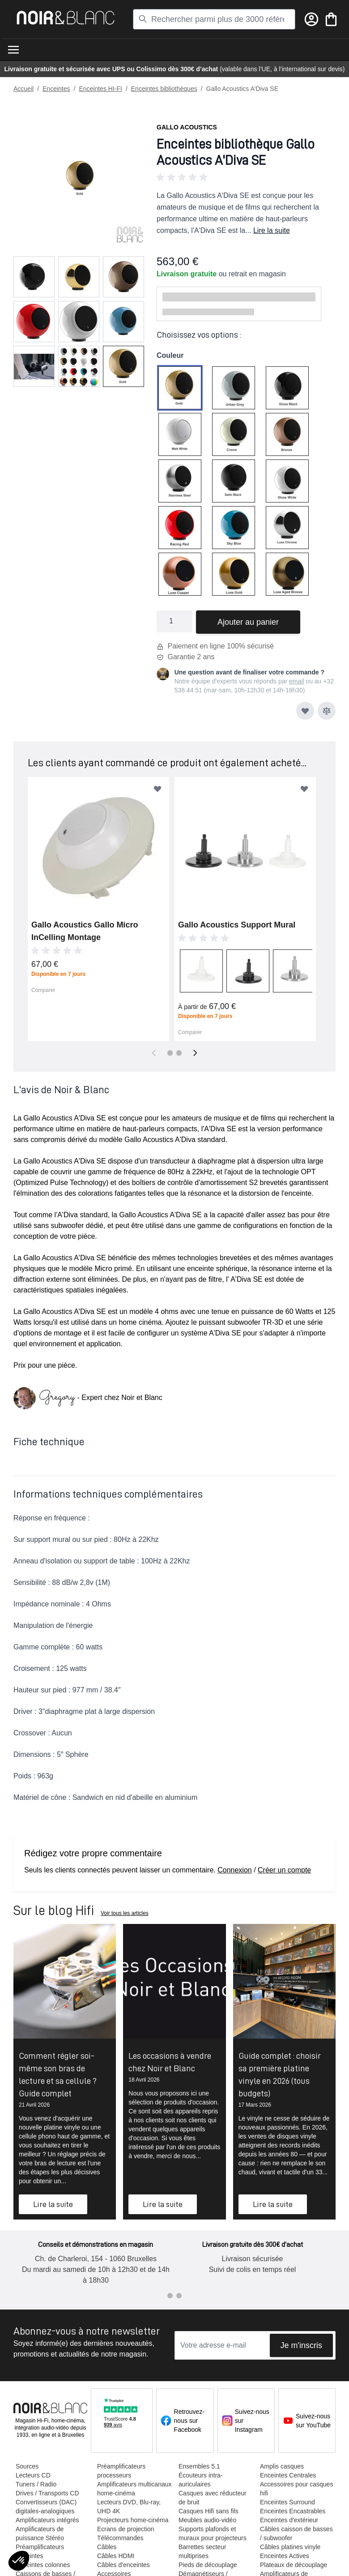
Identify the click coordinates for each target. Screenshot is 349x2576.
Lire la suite (271, 230)
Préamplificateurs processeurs (121, 2471)
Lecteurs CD (32, 2475)
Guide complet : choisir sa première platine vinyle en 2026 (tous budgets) (279, 2074)
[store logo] (65, 18)
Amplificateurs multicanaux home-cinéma (134, 2489)
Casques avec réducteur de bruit (212, 2498)
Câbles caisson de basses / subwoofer (296, 2533)
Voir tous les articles (125, 1913)
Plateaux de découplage (293, 2564)
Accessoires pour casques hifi (296, 2489)
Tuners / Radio (35, 2484)
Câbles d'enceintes (123, 2564)
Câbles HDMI (115, 2555)
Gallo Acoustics (187, 127)
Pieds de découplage (207, 2564)
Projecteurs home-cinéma (132, 2520)
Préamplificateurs (39, 2546)
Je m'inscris (301, 2345)
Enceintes (56, 88)
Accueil (23, 88)
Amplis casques (281, 2466)
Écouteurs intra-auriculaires (200, 2480)
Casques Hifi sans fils (208, 2511)
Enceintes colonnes (42, 2564)
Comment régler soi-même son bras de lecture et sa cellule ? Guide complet (58, 2074)
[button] (246, 177)
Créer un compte (284, 1870)
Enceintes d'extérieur (289, 2520)
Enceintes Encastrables (292, 2511)
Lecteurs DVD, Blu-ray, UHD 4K (128, 2507)
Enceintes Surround (287, 2502)
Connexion (234, 1870)
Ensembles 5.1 (199, 2466)
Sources (26, 2466)
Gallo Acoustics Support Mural (236, 924)
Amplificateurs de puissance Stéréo (39, 2533)
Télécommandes (120, 2538)
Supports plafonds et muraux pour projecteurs (212, 2533)
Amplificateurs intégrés (47, 2520)
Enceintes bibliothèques (164, 88)
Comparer (43, 990)
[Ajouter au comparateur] (327, 711)
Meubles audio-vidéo (207, 2520)
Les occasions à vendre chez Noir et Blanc (169, 2062)
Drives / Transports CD (47, 2493)
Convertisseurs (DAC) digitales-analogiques (45, 2507)
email (296, 681)
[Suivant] (195, 1052)
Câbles (106, 2546)
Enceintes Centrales (287, 2475)
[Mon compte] (311, 19)
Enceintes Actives (284, 2555)
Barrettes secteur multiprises (202, 2551)
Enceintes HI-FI (100, 88)
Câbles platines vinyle (290, 2546)
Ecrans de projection (125, 2529)
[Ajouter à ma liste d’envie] (305, 711)
